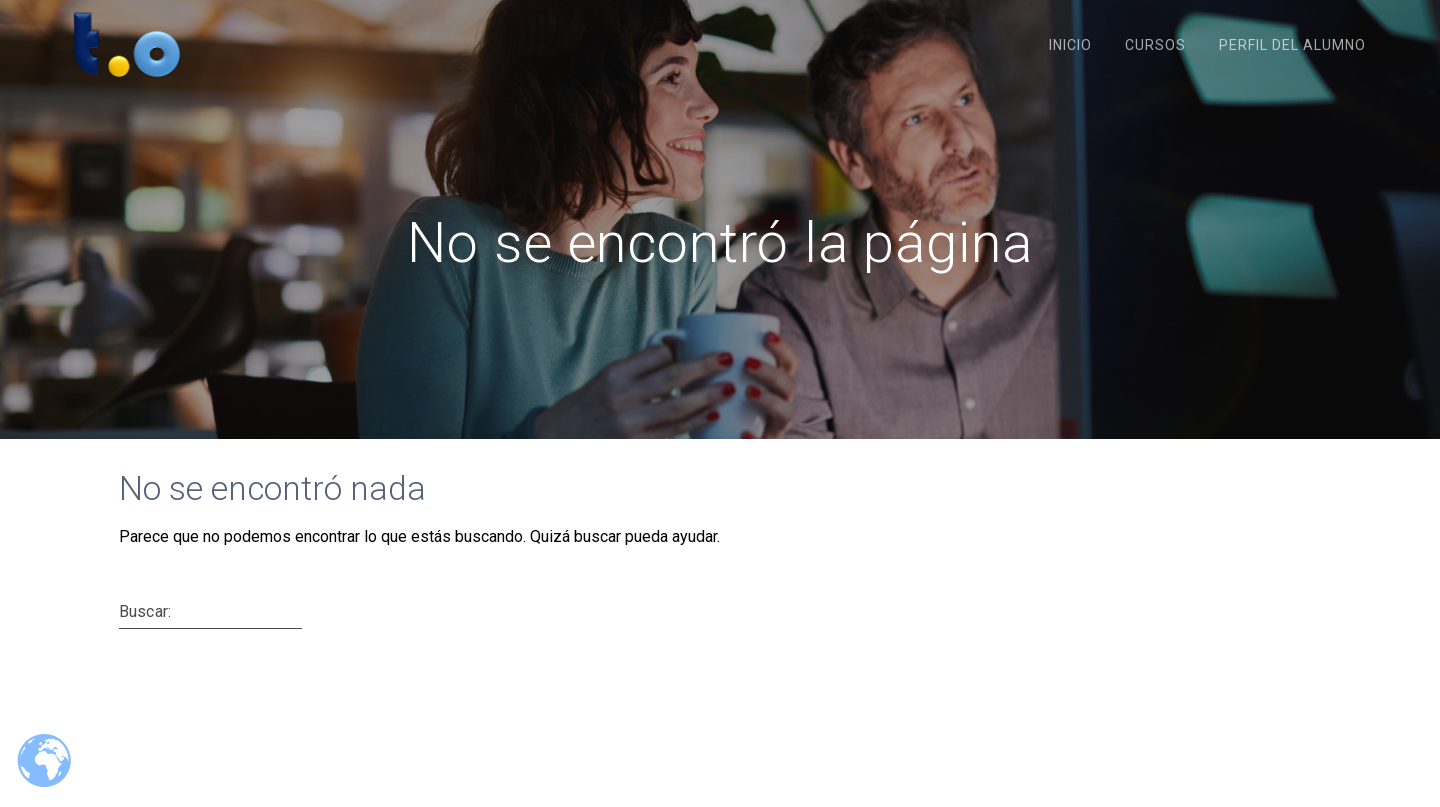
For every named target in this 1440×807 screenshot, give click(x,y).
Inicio (1070, 45)
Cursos (1155, 45)
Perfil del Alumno (1292, 45)
